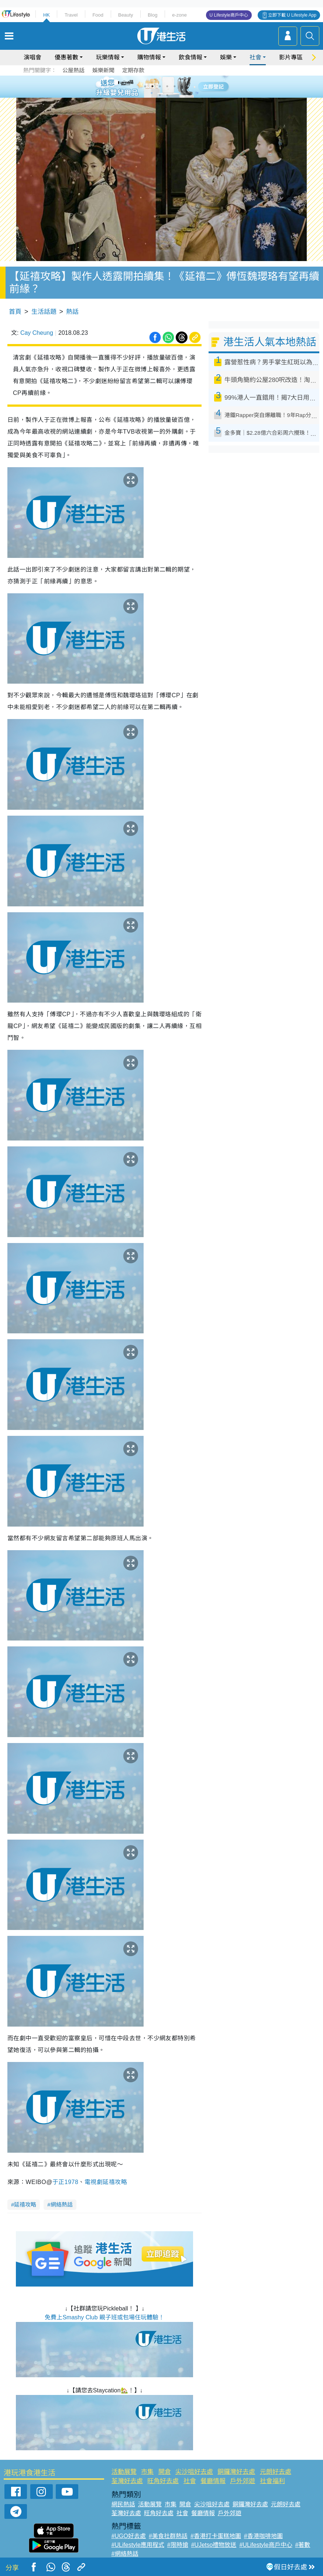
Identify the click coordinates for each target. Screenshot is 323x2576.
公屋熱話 (73, 70)
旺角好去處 (163, 2481)
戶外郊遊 (242, 2481)
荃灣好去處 (127, 2481)
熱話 (72, 311)
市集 (147, 2471)
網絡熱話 (62, 2204)
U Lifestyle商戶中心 (229, 15)
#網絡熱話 (124, 2554)
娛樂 (226, 57)
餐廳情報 (213, 2481)
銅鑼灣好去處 (236, 2471)
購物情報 (149, 57)
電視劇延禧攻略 (107, 2182)
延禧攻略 (25, 2204)
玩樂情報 (108, 57)
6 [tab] (182, 86)
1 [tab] (145, 86)
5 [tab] (174, 86)
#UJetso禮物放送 (214, 2545)
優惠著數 (66, 57)
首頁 (15, 311)
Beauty (125, 15)
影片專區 (291, 57)
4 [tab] (167, 86)
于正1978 (65, 2182)
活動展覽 (124, 2471)
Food (97, 15)
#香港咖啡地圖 (263, 2536)
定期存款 (133, 70)
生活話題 (43, 311)
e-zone (179, 15)
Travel (71, 15)
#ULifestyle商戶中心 (265, 2545)
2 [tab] (152, 86)
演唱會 (32, 57)
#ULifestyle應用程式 (137, 2545)
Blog (152, 15)
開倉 (164, 2471)
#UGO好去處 (128, 2536)
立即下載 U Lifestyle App (292, 15)
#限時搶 (177, 2545)
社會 (255, 57)
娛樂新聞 (103, 70)
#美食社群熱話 (168, 2536)
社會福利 (272, 2481)
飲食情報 (190, 57)
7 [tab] (160, 95)
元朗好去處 (275, 2471)
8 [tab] (167, 95)
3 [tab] (160, 86)
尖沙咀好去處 (194, 2471)
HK (46, 15)
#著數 (302, 2545)
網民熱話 (123, 2504)
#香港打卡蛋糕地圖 (215, 2536)
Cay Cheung (36, 333)
